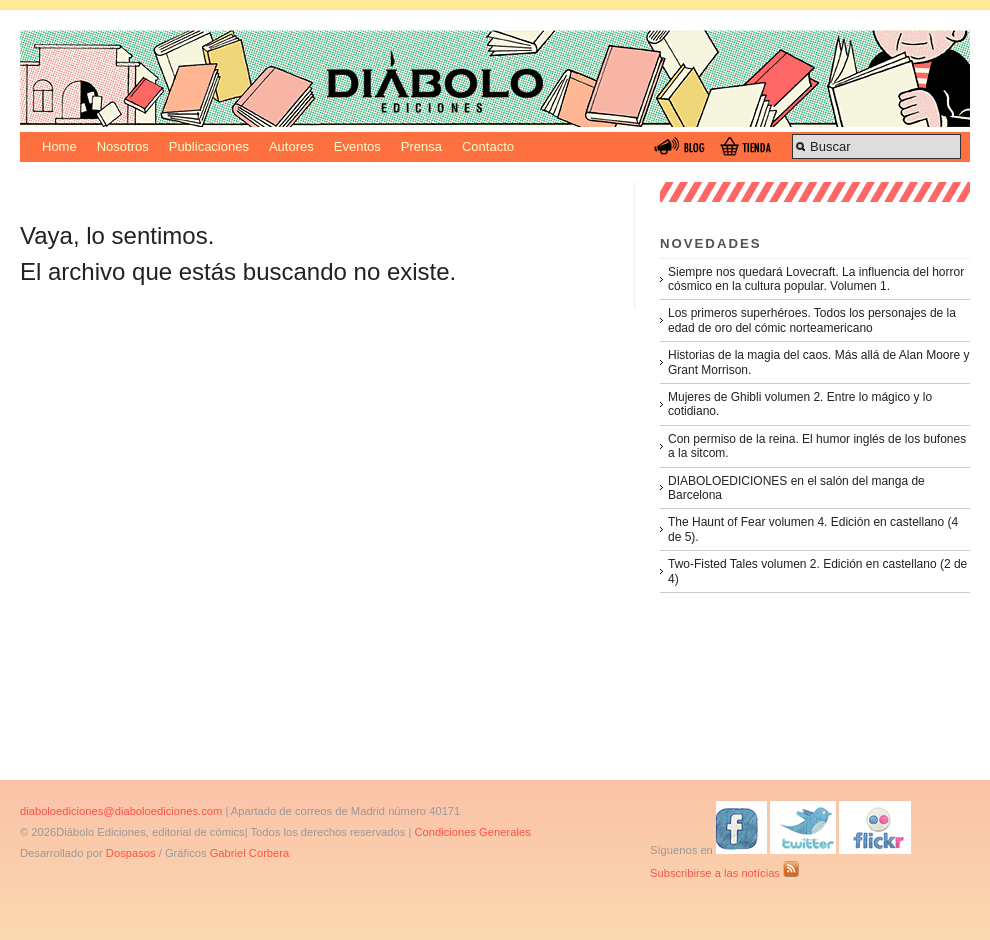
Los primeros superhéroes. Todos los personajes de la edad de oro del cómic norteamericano (812, 320)
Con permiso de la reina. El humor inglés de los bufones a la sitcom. (817, 446)
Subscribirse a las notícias (724, 873)
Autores (291, 146)
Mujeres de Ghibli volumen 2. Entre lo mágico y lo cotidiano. (800, 404)
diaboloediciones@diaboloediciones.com (121, 811)
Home (59, 146)
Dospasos (131, 853)
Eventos (357, 146)
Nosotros (123, 146)
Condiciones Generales (472, 832)
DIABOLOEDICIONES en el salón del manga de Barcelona (796, 488)
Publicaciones (209, 146)
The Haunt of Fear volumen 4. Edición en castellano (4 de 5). (813, 529)
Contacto (488, 146)
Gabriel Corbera (250, 853)
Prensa (421, 146)
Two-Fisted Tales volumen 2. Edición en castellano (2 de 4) (817, 571)
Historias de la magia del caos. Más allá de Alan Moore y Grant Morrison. (818, 362)
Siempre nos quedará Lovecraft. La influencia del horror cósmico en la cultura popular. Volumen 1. (816, 279)
